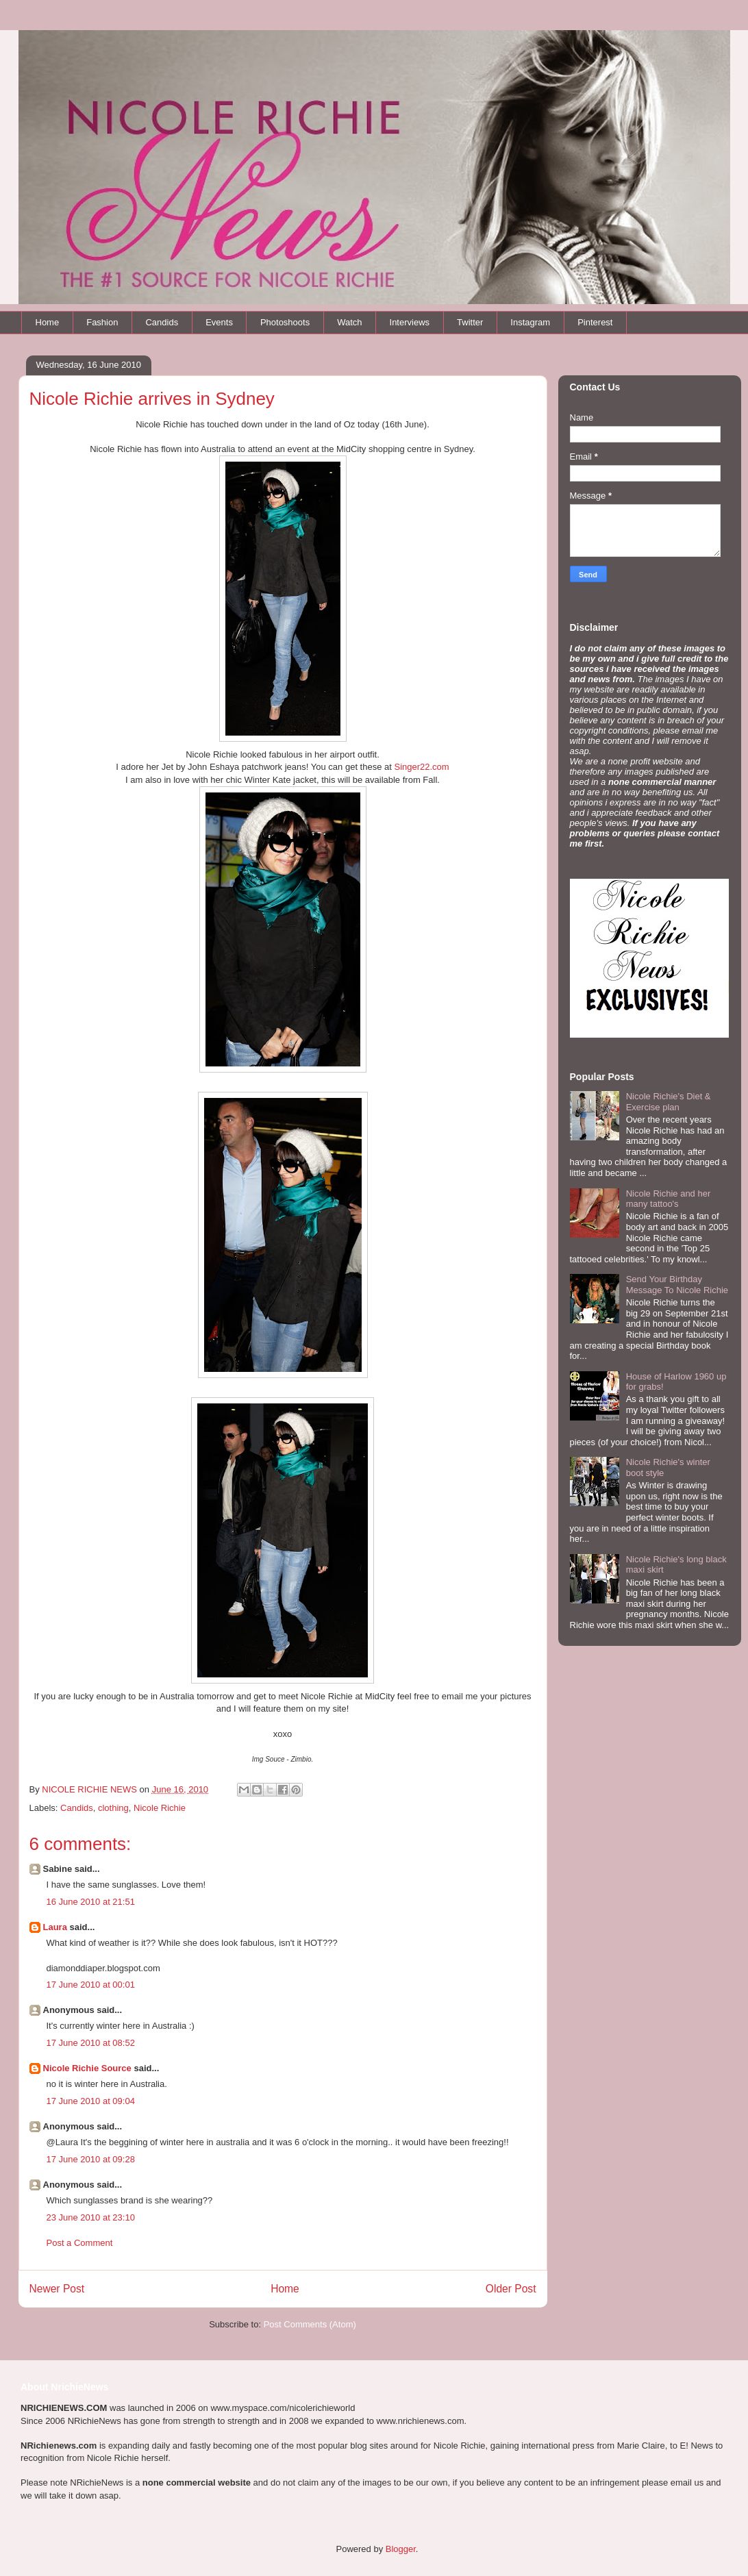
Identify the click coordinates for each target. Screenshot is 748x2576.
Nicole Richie (160, 1808)
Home (48, 322)
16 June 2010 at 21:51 (91, 1902)
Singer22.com (421, 767)
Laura (55, 1927)
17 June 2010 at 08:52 (91, 2043)
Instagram (530, 322)
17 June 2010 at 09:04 (91, 2101)
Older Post (511, 2288)
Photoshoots (285, 322)
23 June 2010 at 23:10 (91, 2217)
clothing (113, 1808)
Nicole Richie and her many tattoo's (668, 1199)
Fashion (102, 322)
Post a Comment (80, 2243)
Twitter (470, 322)
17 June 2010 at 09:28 (91, 2159)
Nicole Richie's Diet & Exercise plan (668, 1101)
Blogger (401, 2549)
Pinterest (594, 322)
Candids (161, 322)
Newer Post (57, 2288)
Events (219, 322)
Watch (349, 322)
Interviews (410, 322)
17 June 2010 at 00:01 (91, 1984)
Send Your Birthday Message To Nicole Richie (677, 1284)
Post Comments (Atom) (310, 2324)
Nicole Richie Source (87, 2068)
